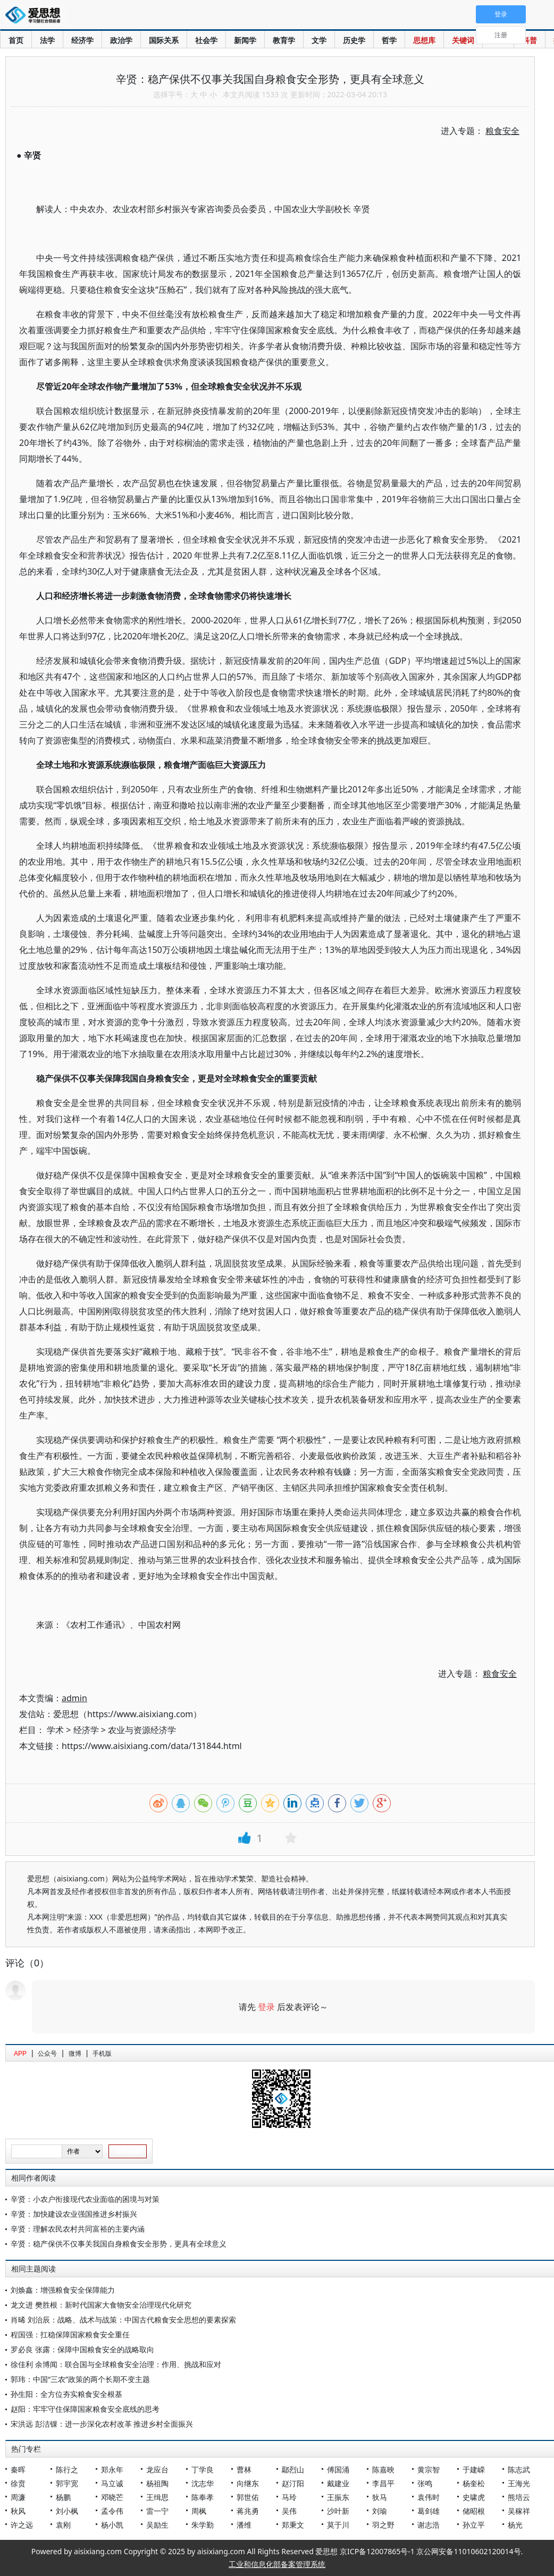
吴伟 (289, 2511)
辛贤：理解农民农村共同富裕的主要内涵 (78, 2229)
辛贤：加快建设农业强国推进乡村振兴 (74, 2214)
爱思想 (35, 16)
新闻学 (245, 40)
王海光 (519, 2483)
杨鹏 (63, 2497)
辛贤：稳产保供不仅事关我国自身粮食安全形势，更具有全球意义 (118, 2244)
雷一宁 (157, 2511)
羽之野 (383, 2525)
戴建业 (338, 2483)
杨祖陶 (157, 2483)
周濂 (18, 2497)
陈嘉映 (383, 2469)
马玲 (289, 2497)
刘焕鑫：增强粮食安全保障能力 (63, 2290)
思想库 (424, 40)
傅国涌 (338, 2469)
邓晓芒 (112, 2497)
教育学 (284, 40)
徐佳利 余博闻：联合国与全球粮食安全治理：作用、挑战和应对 (116, 2364)
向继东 (248, 2483)
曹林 (244, 2469)
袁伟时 (428, 2497)
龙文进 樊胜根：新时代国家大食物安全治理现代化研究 (101, 2305)
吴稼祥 (519, 2511)
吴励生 (157, 2525)
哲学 (389, 40)
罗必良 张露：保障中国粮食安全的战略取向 (82, 2349)
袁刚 (63, 2525)
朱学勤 (202, 2525)
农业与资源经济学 (142, 1730)
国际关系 (164, 40)
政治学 (121, 40)
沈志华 (202, 2483)
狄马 (379, 2497)
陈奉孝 (202, 2497)
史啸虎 (474, 2497)
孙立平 (474, 2525)
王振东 (338, 2497)
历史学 (354, 40)
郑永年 (112, 2469)
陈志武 (519, 2469)
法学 (47, 40)
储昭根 (474, 2511)
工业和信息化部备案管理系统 (277, 2564)
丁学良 (202, 2469)
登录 (266, 2007)
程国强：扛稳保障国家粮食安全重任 (70, 2334)
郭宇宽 (67, 2483)
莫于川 (338, 2525)
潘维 (244, 2525)
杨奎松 (474, 2483)
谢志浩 (428, 2525)
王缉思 (157, 2497)
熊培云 (519, 2497)
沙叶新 (338, 2511)
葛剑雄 (428, 2511)
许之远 (22, 2525)
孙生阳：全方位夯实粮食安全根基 (66, 2394)
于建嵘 (474, 2469)
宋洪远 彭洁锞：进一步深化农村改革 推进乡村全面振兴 (102, 2424)
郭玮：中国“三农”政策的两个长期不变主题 (80, 2379)
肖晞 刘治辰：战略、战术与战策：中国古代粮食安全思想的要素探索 (123, 2320)
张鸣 (424, 2483)
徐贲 (18, 2483)
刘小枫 (67, 2511)
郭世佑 (248, 2497)
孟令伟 (112, 2511)
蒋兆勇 (248, 2511)
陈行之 (67, 2469)
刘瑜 (379, 2511)
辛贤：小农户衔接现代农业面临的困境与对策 (85, 2199)
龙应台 (157, 2469)
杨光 (515, 2525)
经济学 (82, 40)
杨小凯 (112, 2525)
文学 (319, 40)
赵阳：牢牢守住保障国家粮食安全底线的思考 (85, 2409)
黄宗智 (428, 2469)
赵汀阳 (293, 2483)
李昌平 (383, 2483)
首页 (16, 40)
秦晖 (18, 2469)
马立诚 (112, 2483)
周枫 (198, 2511)
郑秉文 (293, 2525)
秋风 (18, 2511)
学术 (55, 1730)
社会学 (206, 40)
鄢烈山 (293, 2469)
